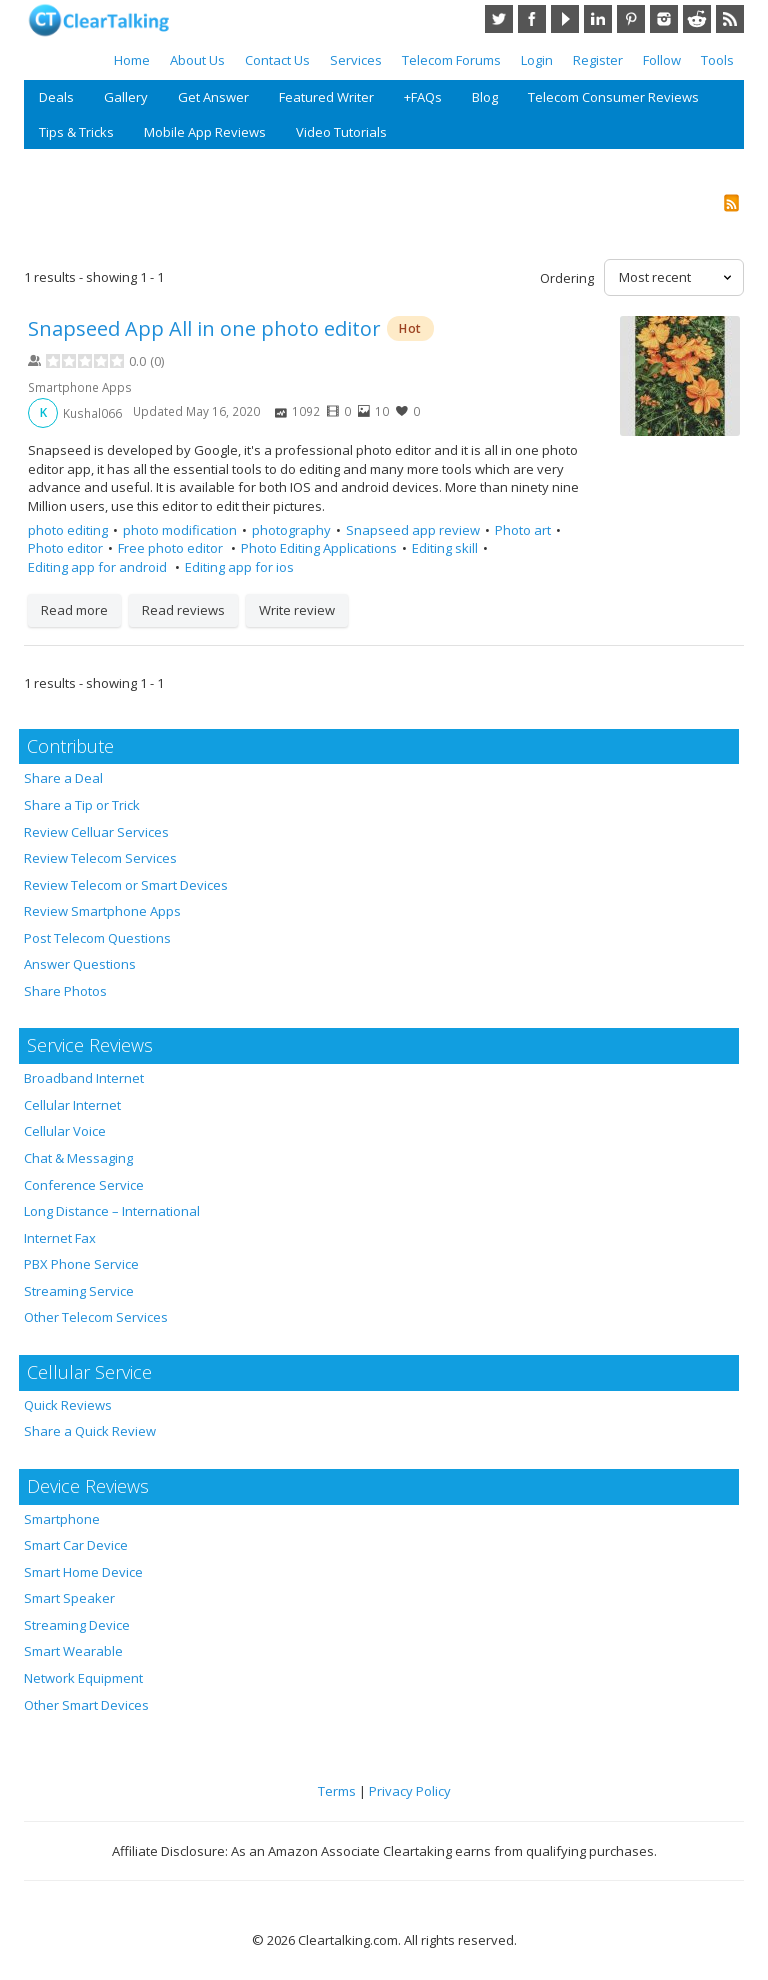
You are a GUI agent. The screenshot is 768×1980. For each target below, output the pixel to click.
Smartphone (62, 1519)
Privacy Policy (410, 1791)
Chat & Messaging (78, 1158)
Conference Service (84, 1185)
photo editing (68, 530)
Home (132, 60)
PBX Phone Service (81, 1264)
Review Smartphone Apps (102, 911)
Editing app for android (99, 567)
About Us (197, 60)
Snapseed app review (413, 530)
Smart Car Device (76, 1545)
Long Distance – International (112, 1211)
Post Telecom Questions (97, 938)
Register (598, 60)
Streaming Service (79, 1291)
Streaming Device (77, 1625)
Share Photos (65, 991)
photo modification (180, 530)
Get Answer (213, 97)
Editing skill (445, 548)
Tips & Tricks (76, 132)
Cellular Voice (65, 1131)
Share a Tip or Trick (82, 805)
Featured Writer (326, 97)
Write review (297, 610)
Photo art (523, 530)
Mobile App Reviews (205, 132)
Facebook (532, 19)
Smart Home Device (83, 1572)
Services (356, 60)
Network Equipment (83, 1678)
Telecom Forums (451, 60)
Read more (74, 610)
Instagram (664, 19)
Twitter (499, 19)
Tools (717, 60)
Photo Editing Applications (319, 548)
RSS (730, 19)
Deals (56, 97)
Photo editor (65, 548)
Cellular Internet (72, 1105)
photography (291, 530)
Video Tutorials (341, 132)
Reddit (697, 19)
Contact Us (277, 60)
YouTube (565, 19)
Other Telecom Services (96, 1317)
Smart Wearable (73, 1651)
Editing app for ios (239, 567)
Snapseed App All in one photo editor (204, 328)
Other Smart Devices (86, 1705)
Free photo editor (172, 548)
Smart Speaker (69, 1598)
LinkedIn (598, 19)
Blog (485, 97)
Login (537, 60)
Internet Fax (60, 1238)
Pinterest (631, 19)
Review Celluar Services (96, 832)
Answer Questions (80, 964)
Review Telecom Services (100, 858)
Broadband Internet (84, 1078)
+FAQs (423, 97)
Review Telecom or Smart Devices (126, 885)
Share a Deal (63, 778)
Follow (662, 60)
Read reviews (183, 610)
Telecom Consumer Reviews (613, 97)
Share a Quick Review (90, 1431)
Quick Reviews (68, 1405)
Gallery (126, 97)
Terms (337, 1791)
